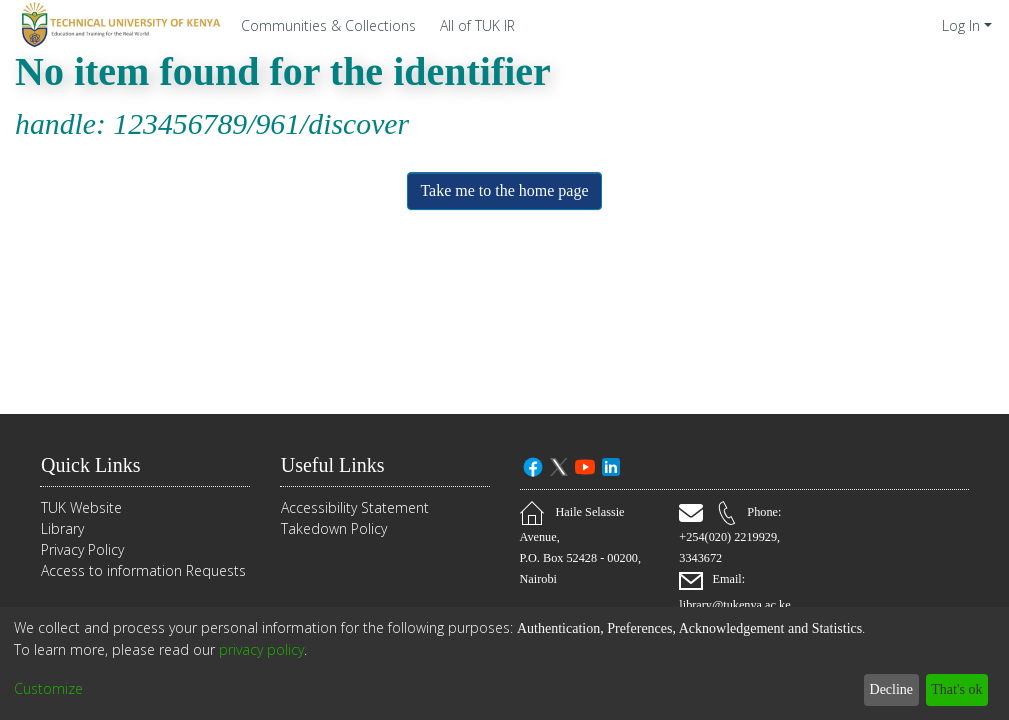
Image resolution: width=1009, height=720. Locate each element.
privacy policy (261, 649)
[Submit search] (898, 25)
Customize (48, 689)
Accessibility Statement (355, 508)
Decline (880, 689)
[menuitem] (483, 25)
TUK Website (81, 508)
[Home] (118, 25)
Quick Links (95, 465)
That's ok (952, 689)
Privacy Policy (82, 550)
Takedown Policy (334, 529)
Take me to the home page (504, 191)
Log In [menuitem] (961, 25)
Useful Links (339, 465)
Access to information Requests (143, 571)
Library (62, 529)
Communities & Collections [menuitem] (328, 25)
